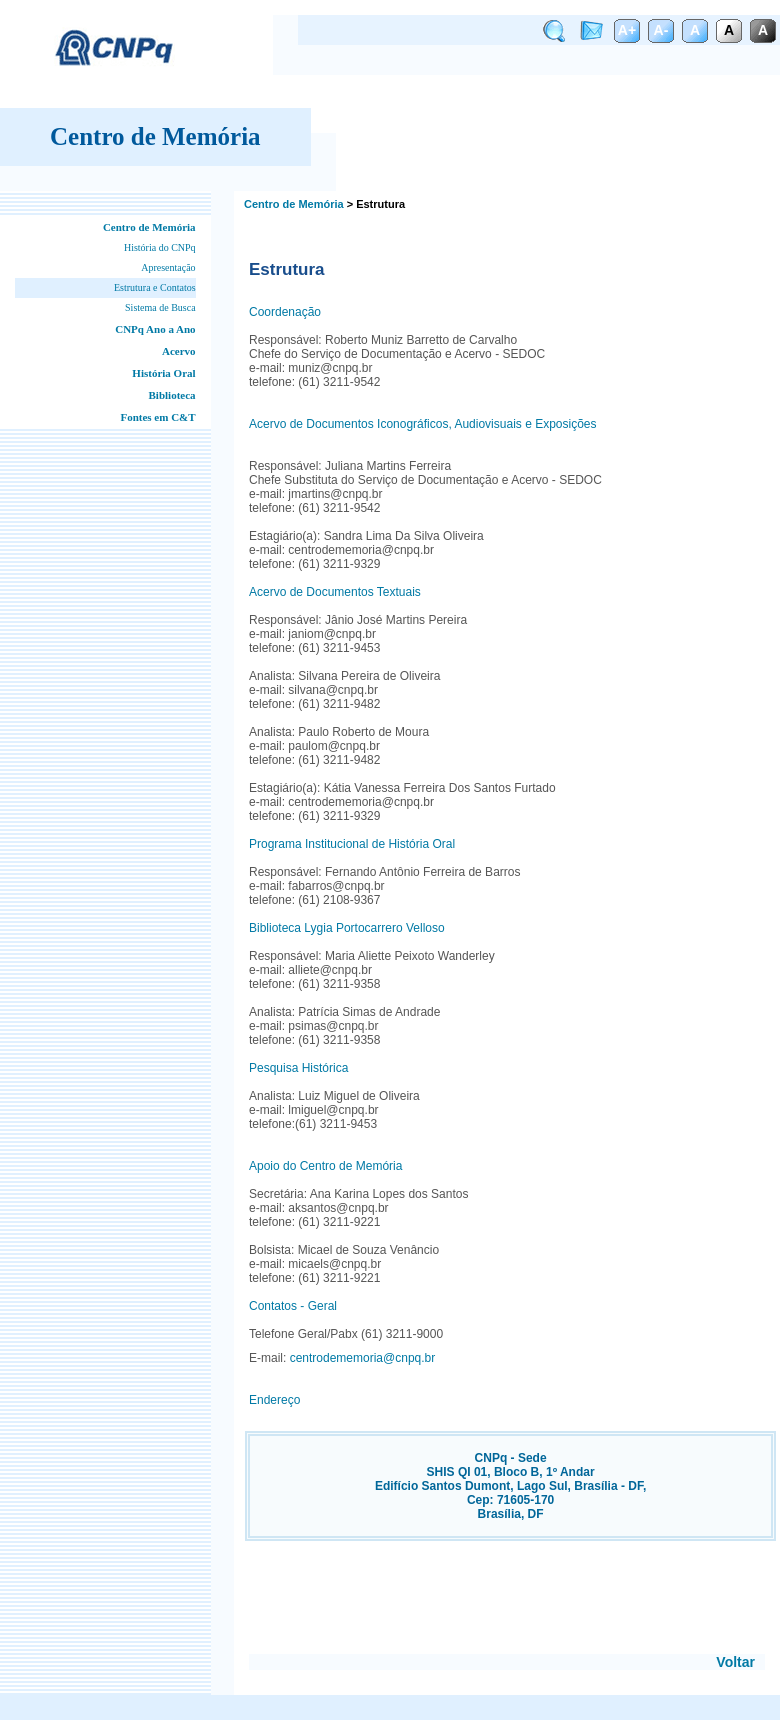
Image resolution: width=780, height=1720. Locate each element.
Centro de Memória (149, 227)
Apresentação (168, 267)
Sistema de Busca (160, 307)
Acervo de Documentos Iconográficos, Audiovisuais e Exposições (423, 424)
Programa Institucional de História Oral (352, 844)
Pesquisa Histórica (298, 1068)
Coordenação (285, 312)
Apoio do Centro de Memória (325, 1166)
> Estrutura (376, 204)
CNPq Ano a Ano (155, 329)
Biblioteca (172, 395)
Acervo (179, 351)
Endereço (274, 1400)
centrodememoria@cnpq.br (363, 1358)
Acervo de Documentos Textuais (335, 592)
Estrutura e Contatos (155, 287)
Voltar (735, 1662)
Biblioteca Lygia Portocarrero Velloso (347, 928)
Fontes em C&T (157, 417)
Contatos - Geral (293, 1306)
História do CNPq (160, 247)
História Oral (163, 373)
